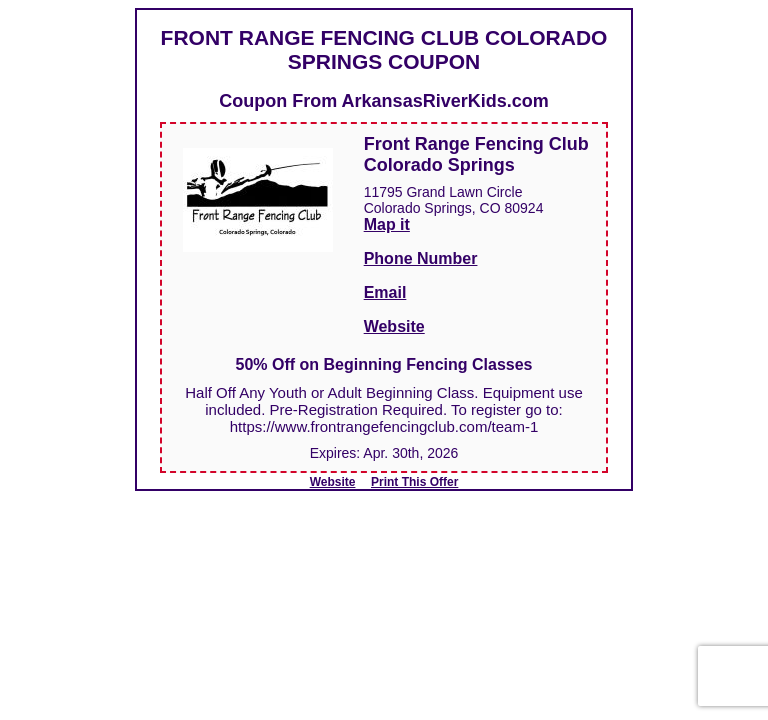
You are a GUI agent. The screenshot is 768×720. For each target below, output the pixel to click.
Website (394, 326)
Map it (387, 224)
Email (385, 292)
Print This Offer (414, 482)
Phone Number (421, 258)
